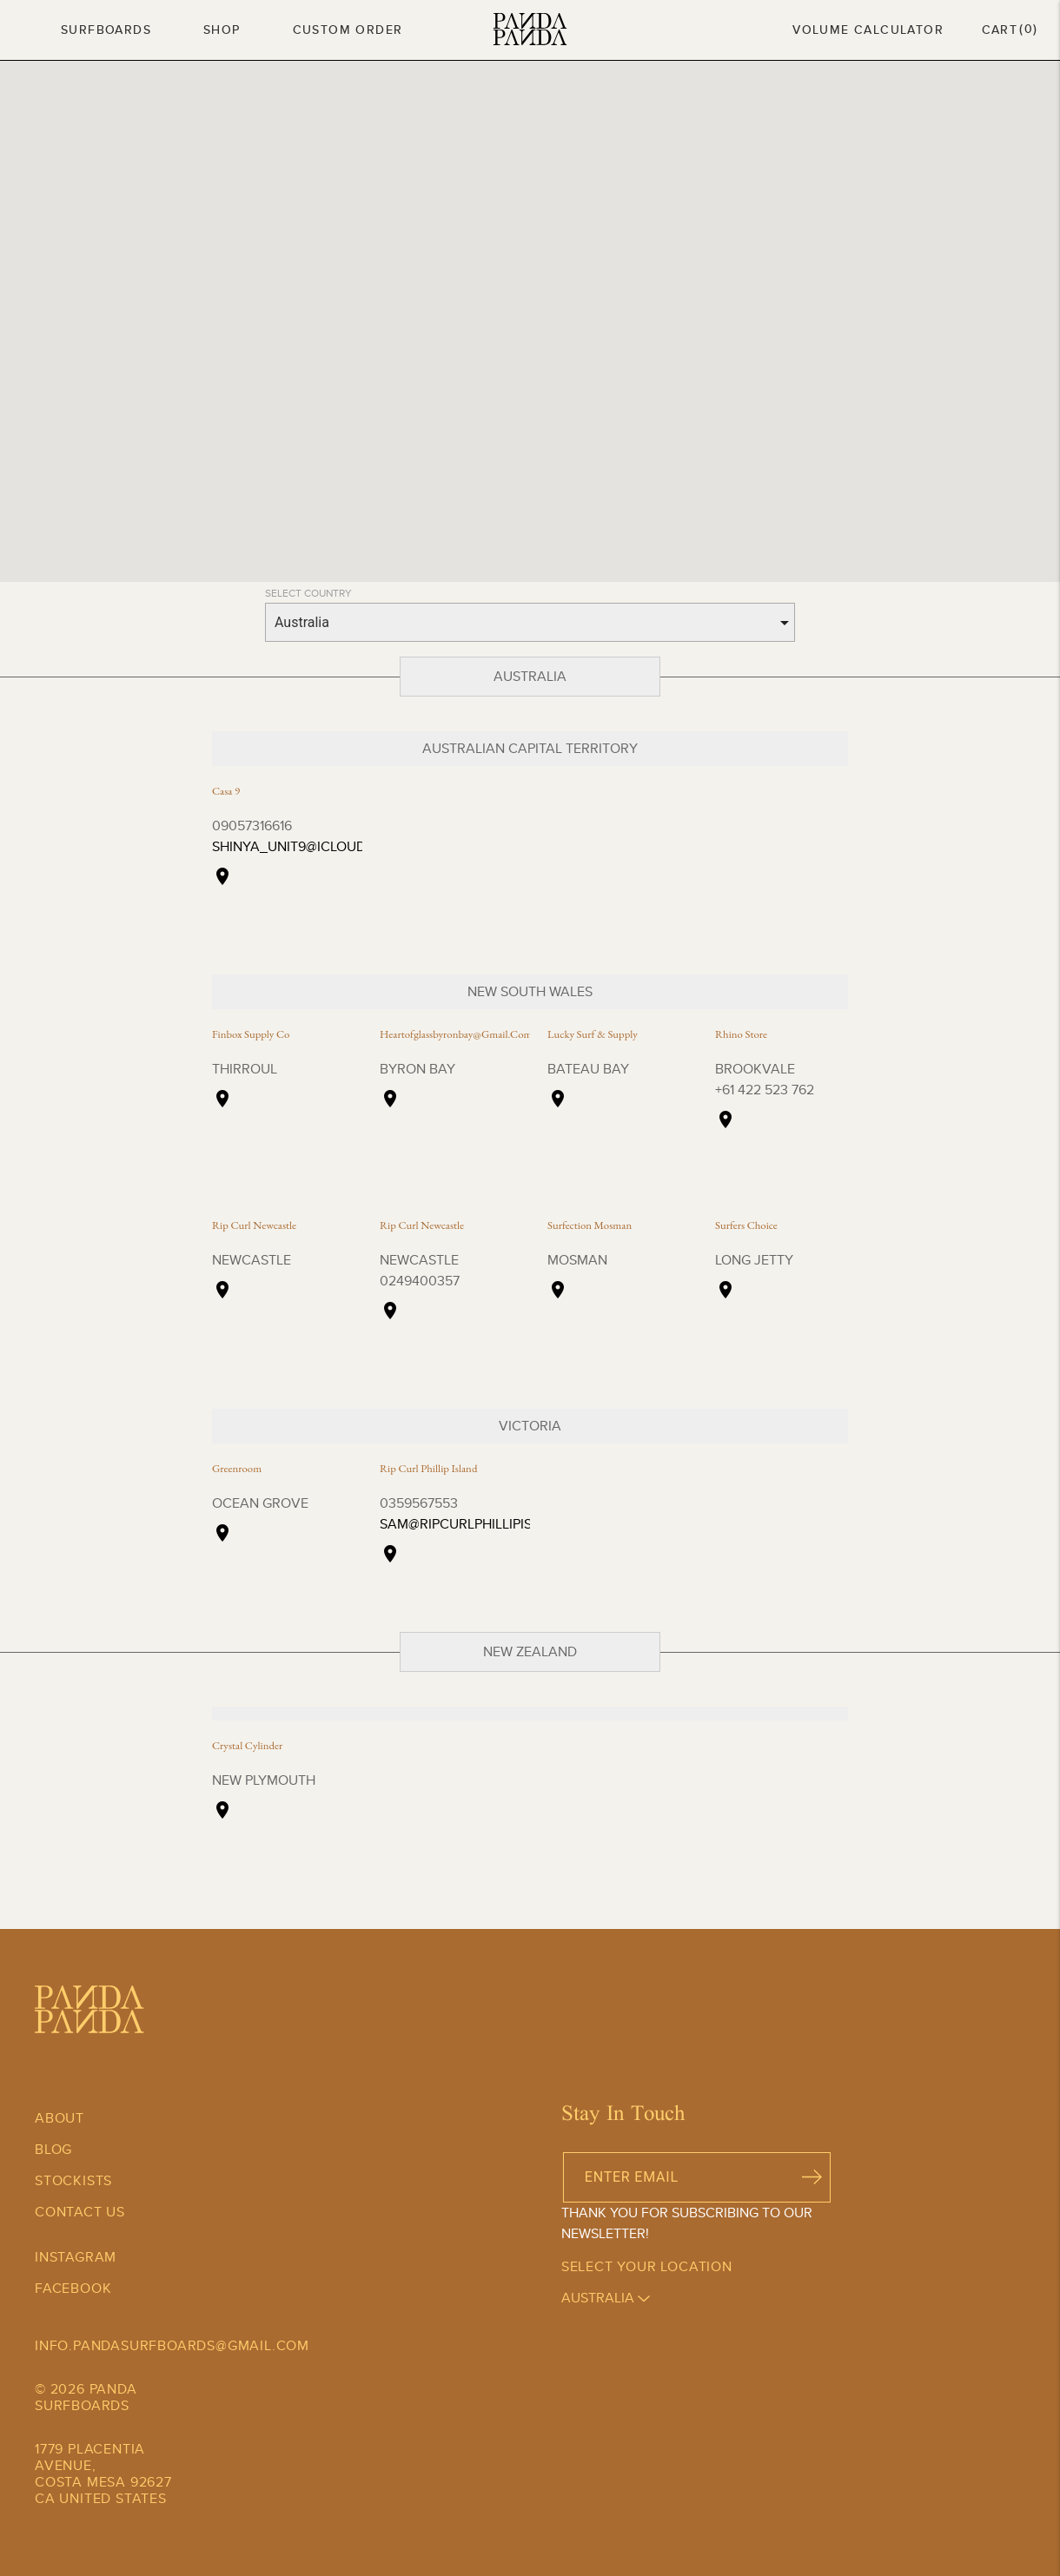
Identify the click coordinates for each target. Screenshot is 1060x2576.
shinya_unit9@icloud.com (306, 846)
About (59, 2118)
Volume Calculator (868, 29)
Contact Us (80, 2212)
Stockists (73, 2180)
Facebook (73, 2288)
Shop (222, 29)
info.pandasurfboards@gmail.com (172, 2345)
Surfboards (106, 29)
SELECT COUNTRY (308, 592)
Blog (53, 2149)
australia (605, 2298)
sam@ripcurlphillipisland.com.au (502, 1524)
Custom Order (348, 29)
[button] (364, 312)
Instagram (75, 2257)
